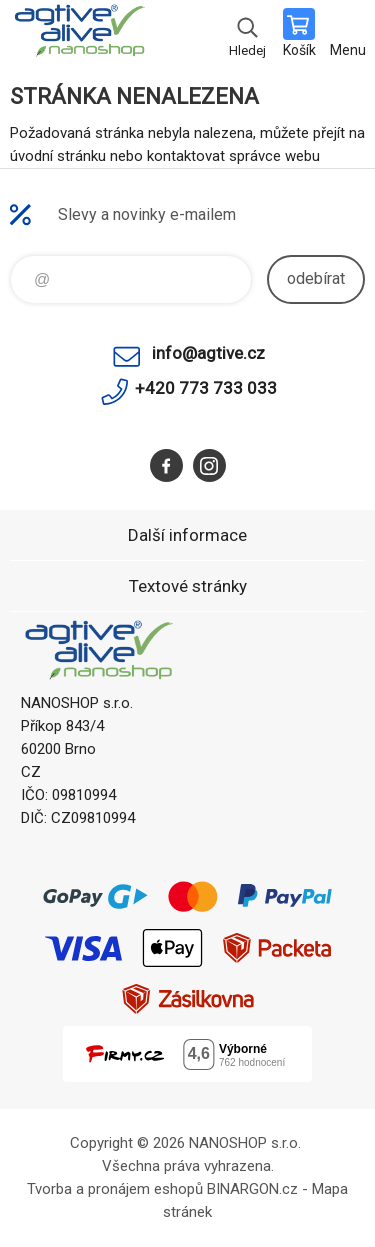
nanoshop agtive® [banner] (78, 35)
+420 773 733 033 (206, 388)
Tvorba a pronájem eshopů (115, 1189)
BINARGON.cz (252, 1189)
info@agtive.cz (208, 353)
